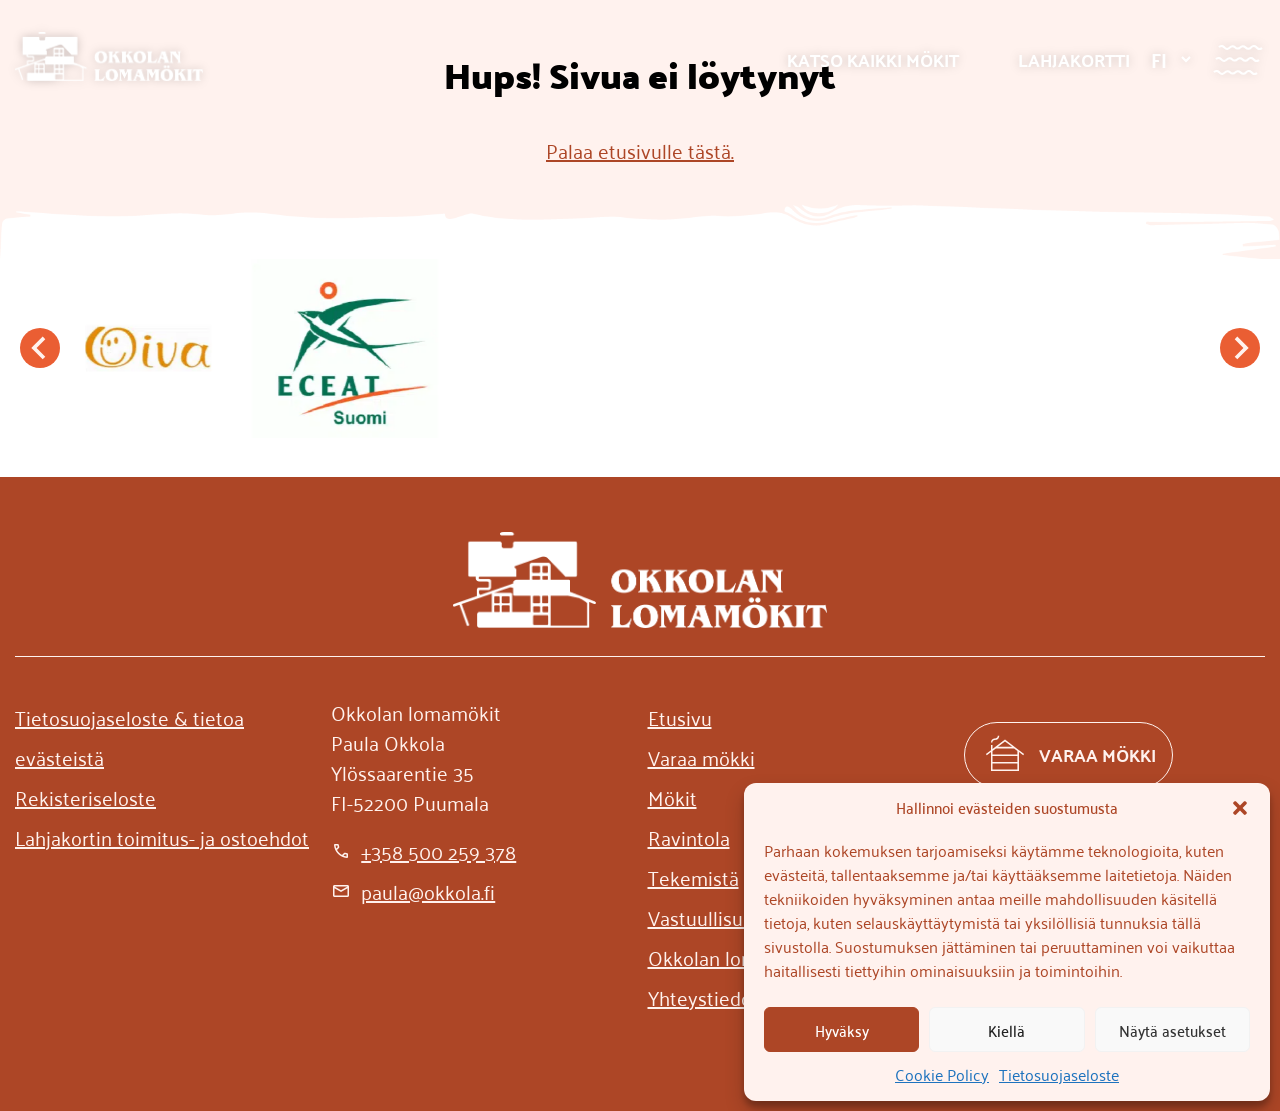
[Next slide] (1240, 348)
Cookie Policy (942, 1074)
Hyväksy (842, 1030)
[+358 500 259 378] (423, 851)
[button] (1240, 808)
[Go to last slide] (40, 348)
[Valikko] (1237, 59)
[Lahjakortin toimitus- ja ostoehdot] (162, 837)
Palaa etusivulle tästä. (640, 150)
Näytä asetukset (1172, 1030)
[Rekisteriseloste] (85, 797)
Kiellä (1006, 1030)
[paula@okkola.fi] (413, 891)
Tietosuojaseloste (1059, 1074)
